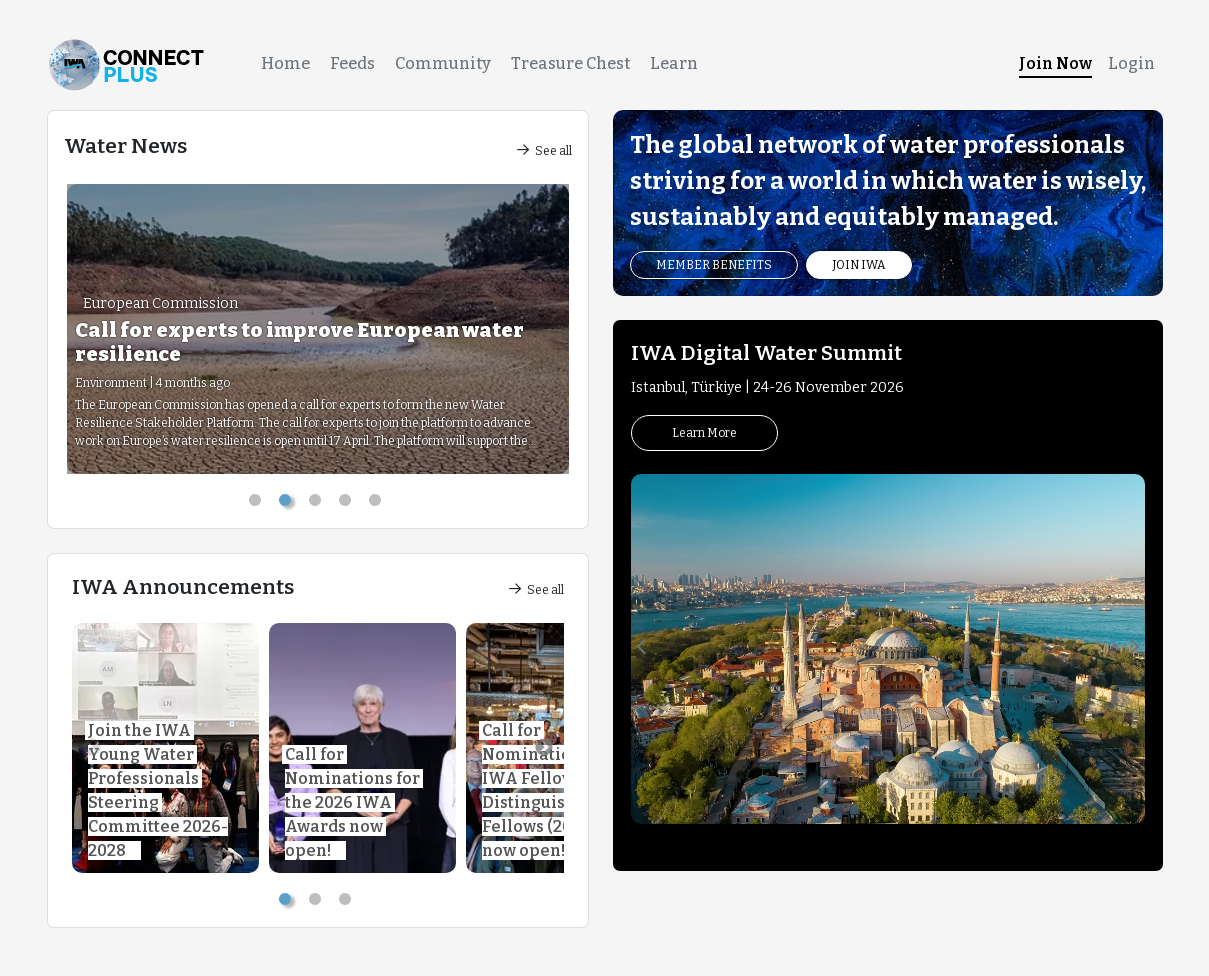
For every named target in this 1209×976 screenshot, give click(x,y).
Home (285, 63)
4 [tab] (348, 504)
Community (443, 63)
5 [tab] (378, 504)
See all (544, 151)
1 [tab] (258, 504)
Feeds (352, 63)
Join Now (1055, 63)
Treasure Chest (570, 63)
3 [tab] (318, 504)
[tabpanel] (318, 329)
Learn (674, 63)
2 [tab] (288, 504)
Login (1131, 63)
